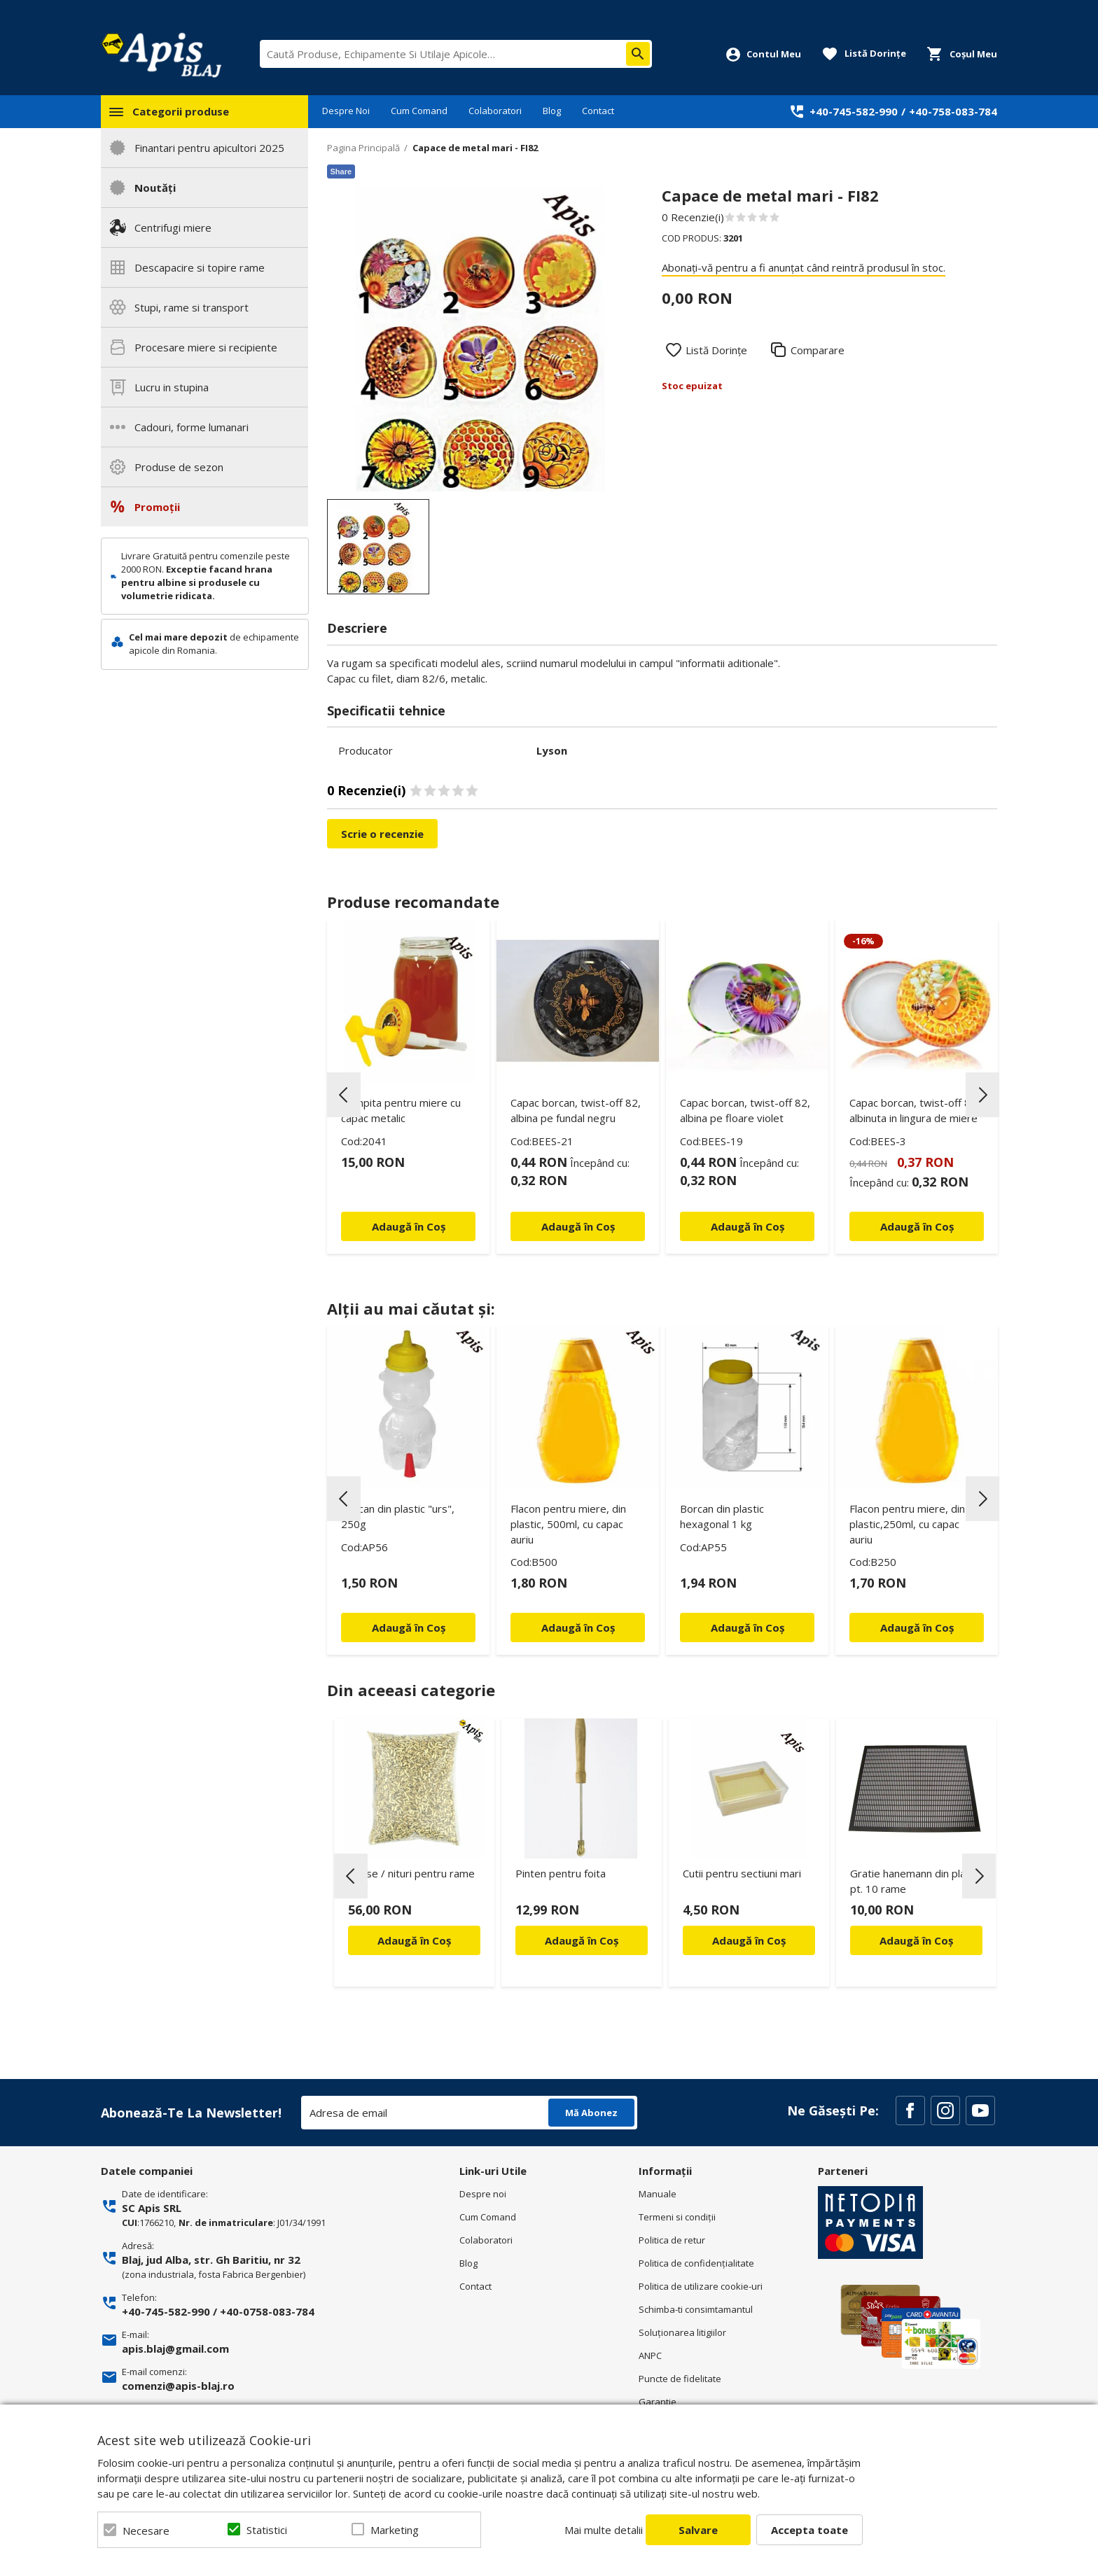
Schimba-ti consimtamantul (696, 2309)
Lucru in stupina (171, 387)
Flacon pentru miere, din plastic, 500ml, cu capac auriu (568, 1524)
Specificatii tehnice (386, 710)
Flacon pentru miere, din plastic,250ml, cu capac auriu (907, 1524)
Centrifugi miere (172, 227)
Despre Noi (346, 110)
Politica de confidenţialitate (696, 2263)
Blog (552, 110)
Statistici (266, 2530)
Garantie (657, 2401)
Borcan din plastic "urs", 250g (397, 1516)
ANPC (650, 2355)
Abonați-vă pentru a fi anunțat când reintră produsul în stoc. (803, 267)
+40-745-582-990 (853, 111)
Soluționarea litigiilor (682, 2332)
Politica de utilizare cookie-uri (701, 2286)
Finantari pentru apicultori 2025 (209, 148)
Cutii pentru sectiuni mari (742, 1873)
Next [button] (982, 1094)
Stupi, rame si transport (191, 307)
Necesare (146, 2531)
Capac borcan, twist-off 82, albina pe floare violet (745, 1110)
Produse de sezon (178, 467)
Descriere (357, 628)
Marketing (394, 2530)
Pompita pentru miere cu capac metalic (401, 1110)
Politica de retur (672, 2240)
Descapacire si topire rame (199, 267)
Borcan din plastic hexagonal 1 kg (722, 1516)
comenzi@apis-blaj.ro (178, 2386)
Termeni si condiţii (677, 2217)
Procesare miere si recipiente (205, 347)
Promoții (157, 507)
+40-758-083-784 (953, 111)
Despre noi (482, 2194)
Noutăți (155, 188)
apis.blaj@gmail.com (175, 2349)
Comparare (818, 350)
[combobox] (456, 54)
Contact (598, 110)
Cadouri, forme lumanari (191, 427)
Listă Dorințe (716, 350)
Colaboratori (495, 110)
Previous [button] (344, 1094)
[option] (480, 338)
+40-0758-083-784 (267, 2311)
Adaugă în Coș (414, 1940)
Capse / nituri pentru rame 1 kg (411, 1881)
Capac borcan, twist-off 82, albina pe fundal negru (575, 1110)
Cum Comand (419, 110)
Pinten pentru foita (560, 1873)
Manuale (657, 2194)
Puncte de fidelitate (680, 2378)
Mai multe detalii (603, 2530)
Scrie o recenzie (382, 834)
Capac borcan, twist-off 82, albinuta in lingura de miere (914, 1110)
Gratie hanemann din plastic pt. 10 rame (916, 1881)
